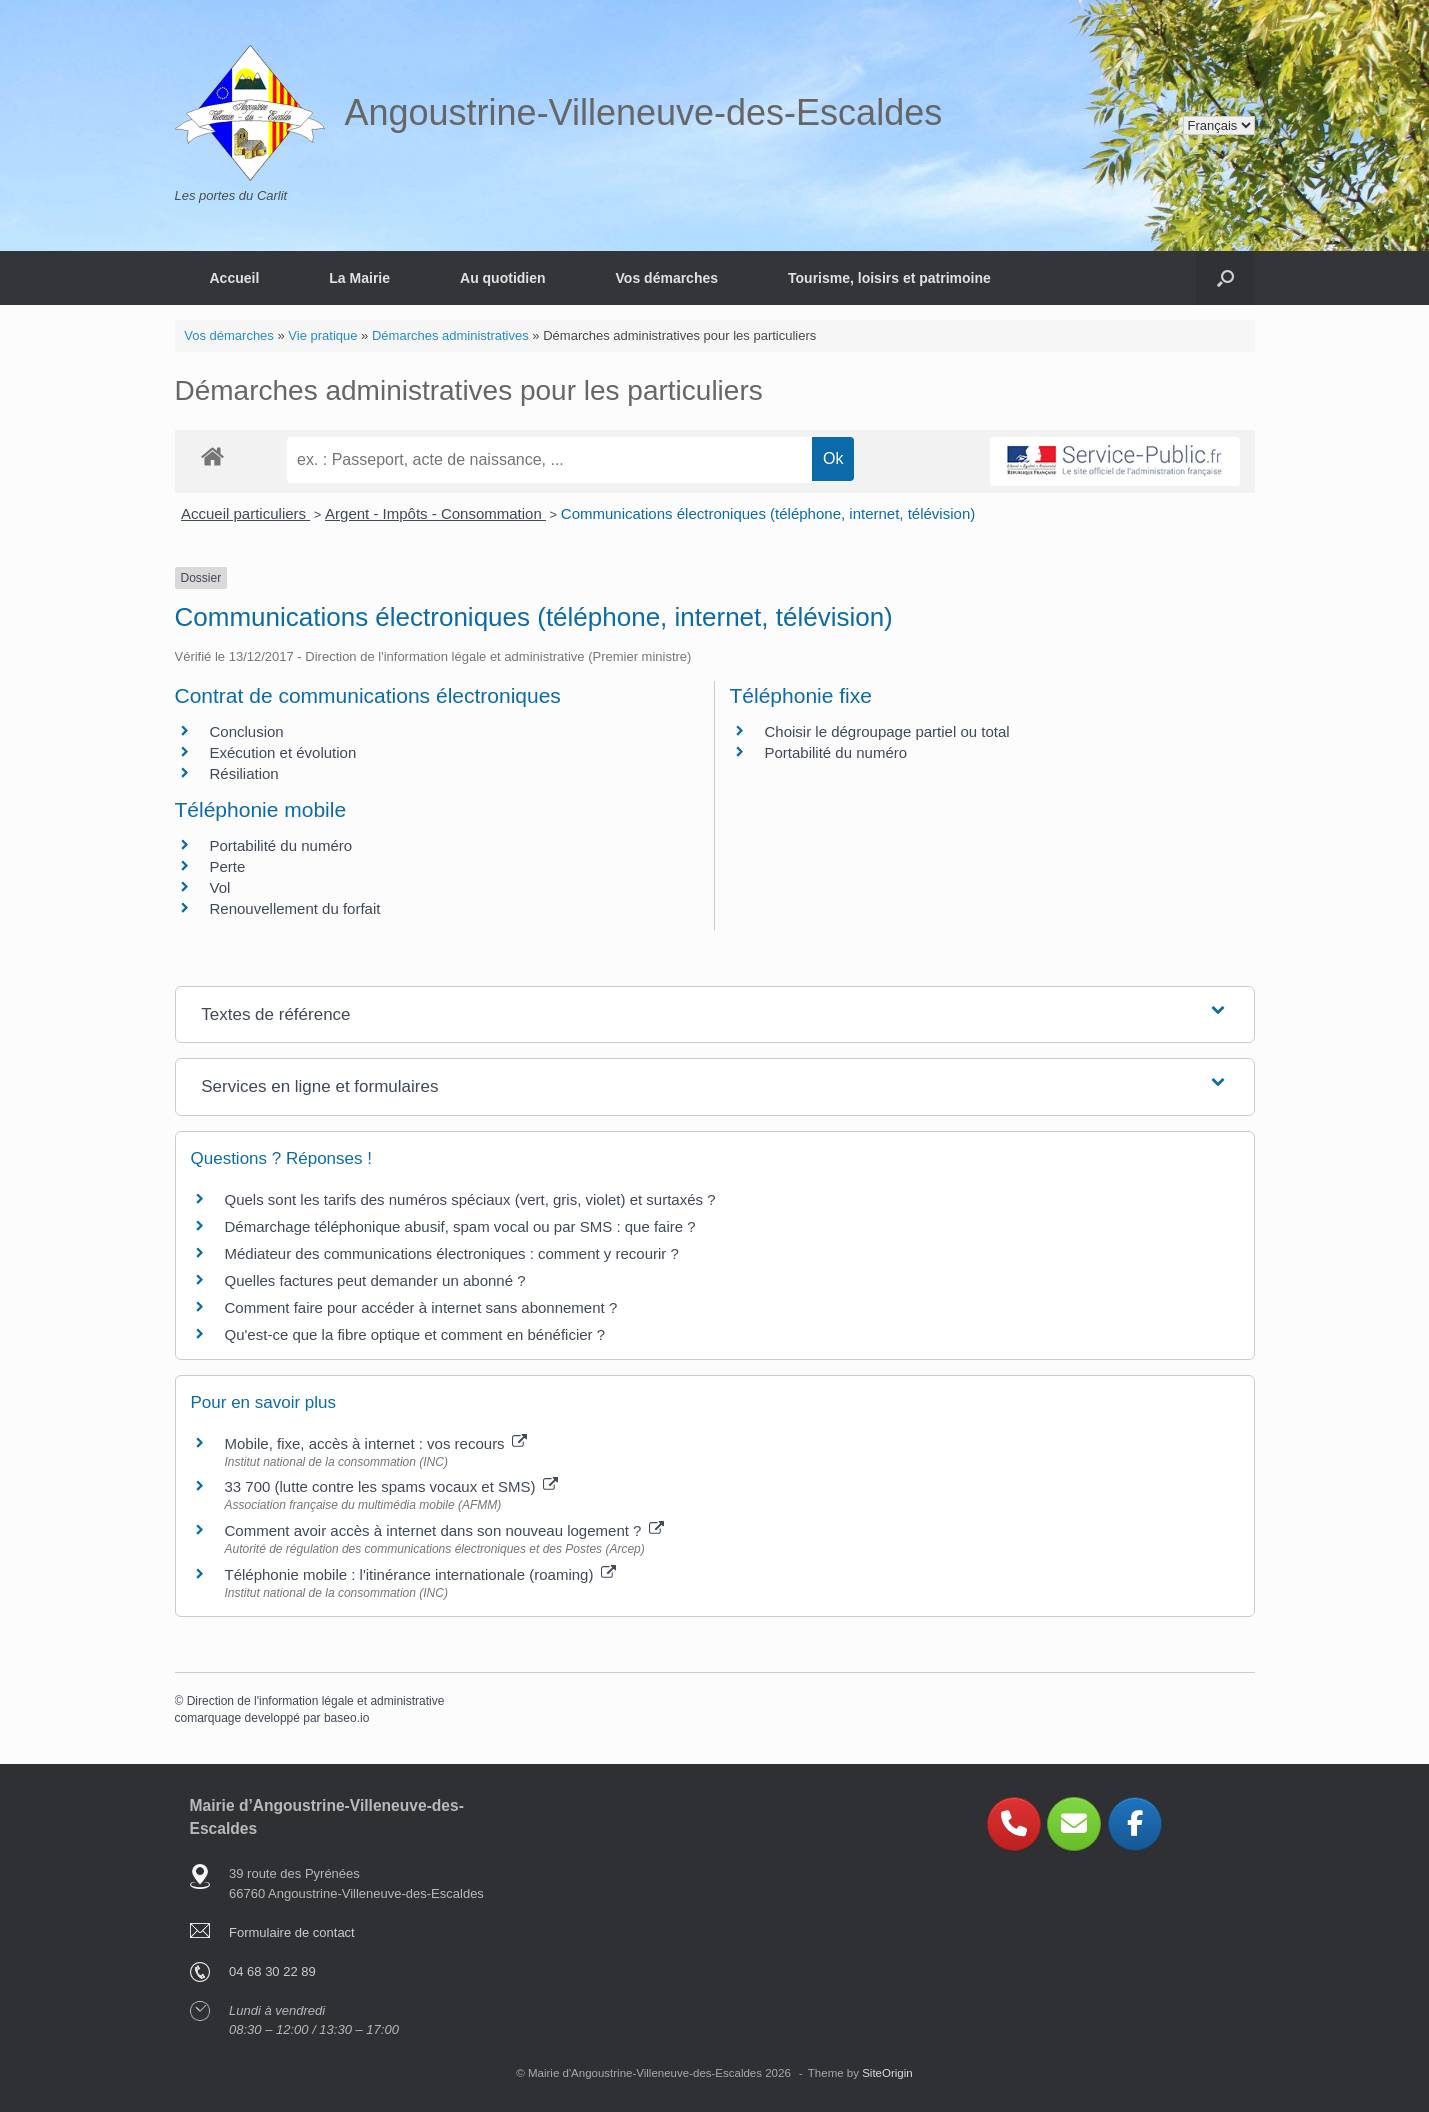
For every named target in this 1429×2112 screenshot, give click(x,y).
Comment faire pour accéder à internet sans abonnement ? (421, 1307)
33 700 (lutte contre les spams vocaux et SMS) (391, 1486)
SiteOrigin (887, 2073)
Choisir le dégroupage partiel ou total (887, 731)
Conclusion (247, 731)
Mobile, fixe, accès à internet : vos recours (376, 1443)
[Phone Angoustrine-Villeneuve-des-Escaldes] (1014, 1824)
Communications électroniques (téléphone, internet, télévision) (768, 513)
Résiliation (244, 773)
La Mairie (359, 278)
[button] (1225, 278)
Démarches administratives (450, 335)
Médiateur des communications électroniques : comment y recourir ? (452, 1253)
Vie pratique (322, 335)
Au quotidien (503, 278)
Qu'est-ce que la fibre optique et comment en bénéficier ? (415, 1334)
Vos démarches (667, 278)
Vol (220, 887)
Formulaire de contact (292, 1932)
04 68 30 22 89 (272, 1971)
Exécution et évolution (283, 752)
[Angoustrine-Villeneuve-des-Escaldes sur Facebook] (1135, 1824)
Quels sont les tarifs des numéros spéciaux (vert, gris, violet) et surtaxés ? (470, 1199)
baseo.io (346, 1718)
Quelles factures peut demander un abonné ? (375, 1280)
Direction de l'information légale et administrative (316, 1701)
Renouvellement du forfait (295, 908)
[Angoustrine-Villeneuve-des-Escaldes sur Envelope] (1074, 1824)
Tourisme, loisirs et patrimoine (889, 278)
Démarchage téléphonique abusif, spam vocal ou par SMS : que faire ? (460, 1226)
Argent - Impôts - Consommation (435, 513)
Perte (228, 866)
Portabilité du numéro (836, 752)
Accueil (235, 278)
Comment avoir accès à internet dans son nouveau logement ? (444, 1530)
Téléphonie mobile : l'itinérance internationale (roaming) (420, 1574)
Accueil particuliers (245, 513)
